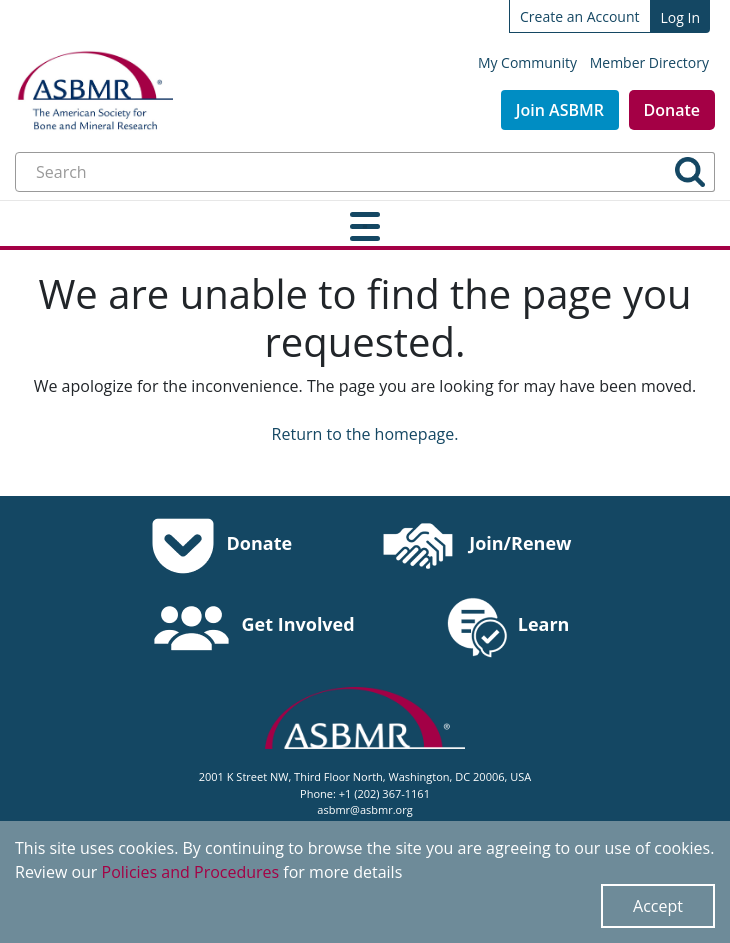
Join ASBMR (560, 110)
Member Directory (649, 62)
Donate (672, 110)
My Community (527, 62)
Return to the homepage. (365, 434)
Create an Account (580, 16)
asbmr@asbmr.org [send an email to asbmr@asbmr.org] (364, 809)
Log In (680, 17)
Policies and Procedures (191, 872)
